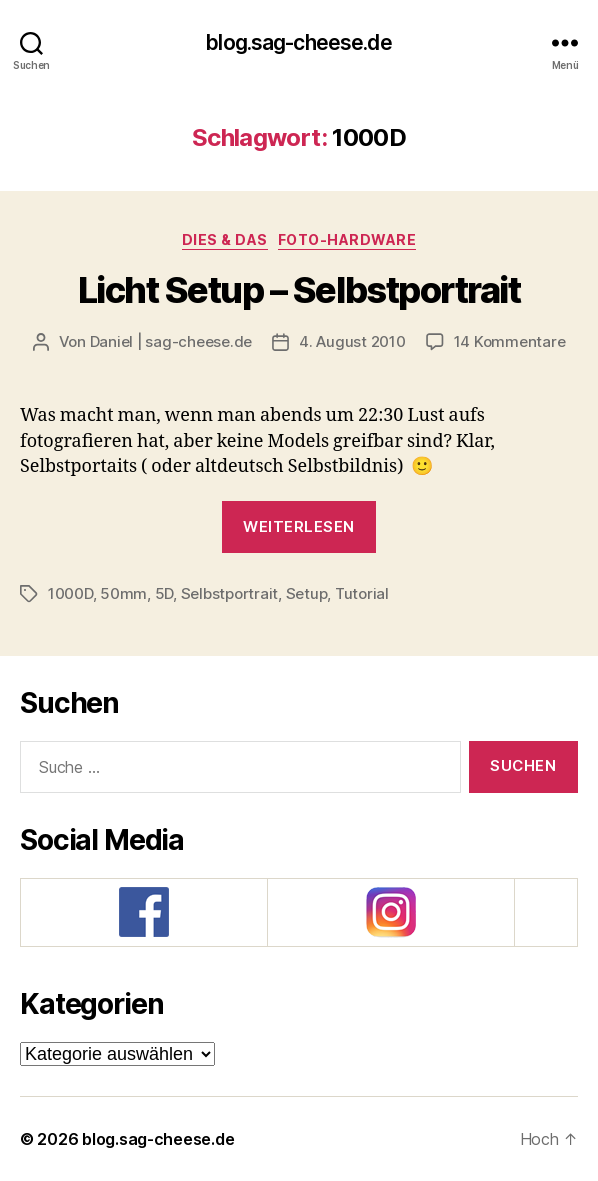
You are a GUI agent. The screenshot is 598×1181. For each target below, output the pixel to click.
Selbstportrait (229, 593)
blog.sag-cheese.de (298, 42)
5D (164, 593)
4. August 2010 (352, 341)
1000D (70, 593)
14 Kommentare (510, 341)
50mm (123, 593)
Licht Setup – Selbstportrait (299, 290)
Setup (307, 593)
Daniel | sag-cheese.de (171, 341)
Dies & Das (225, 239)
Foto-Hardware (347, 239)
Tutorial (362, 593)
